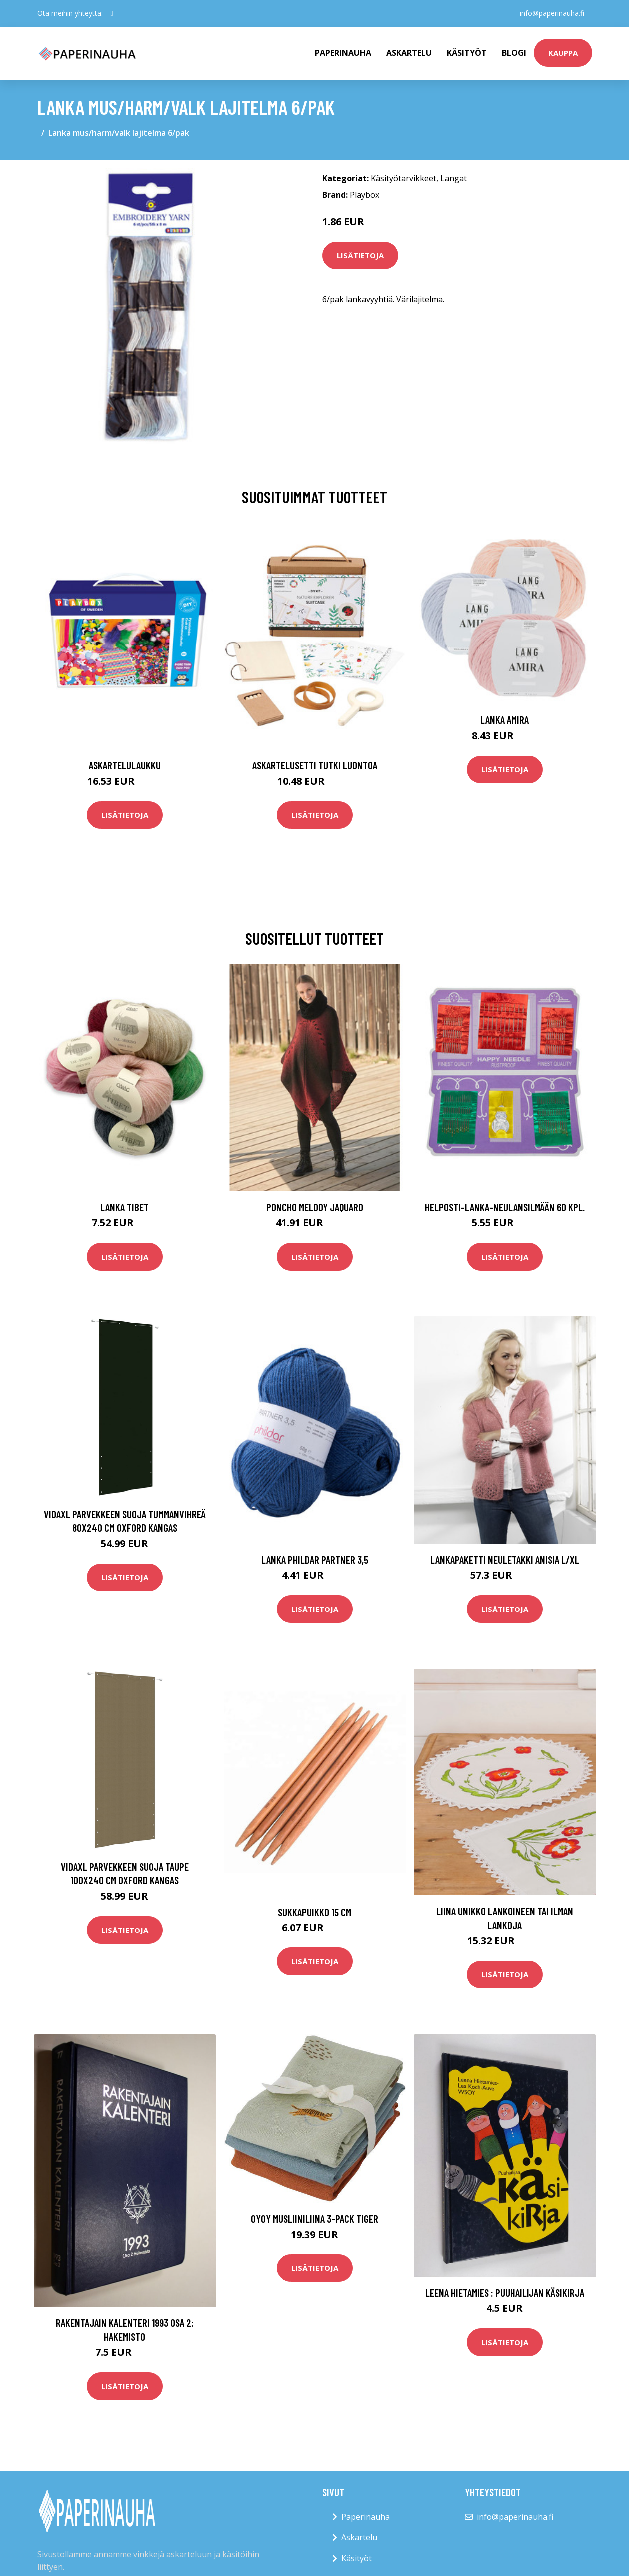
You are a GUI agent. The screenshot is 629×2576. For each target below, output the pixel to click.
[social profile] (112, 13)
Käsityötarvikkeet (403, 178)
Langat (453, 178)
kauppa (563, 53)
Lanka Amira (504, 719)
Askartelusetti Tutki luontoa (314, 765)
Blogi (514, 52)
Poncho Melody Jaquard (314, 1207)
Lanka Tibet (124, 1207)
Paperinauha (365, 2516)
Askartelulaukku (125, 765)
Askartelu (409, 52)
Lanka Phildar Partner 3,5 (314, 1559)
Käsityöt (467, 52)
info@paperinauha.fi (552, 13)
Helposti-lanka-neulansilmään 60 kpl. (505, 1207)
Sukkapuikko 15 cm (314, 1912)
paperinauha (343, 52)
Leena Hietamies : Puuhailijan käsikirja (504, 2292)
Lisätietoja (360, 255)
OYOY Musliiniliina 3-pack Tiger (314, 2218)
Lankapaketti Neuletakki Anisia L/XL (504, 1559)
